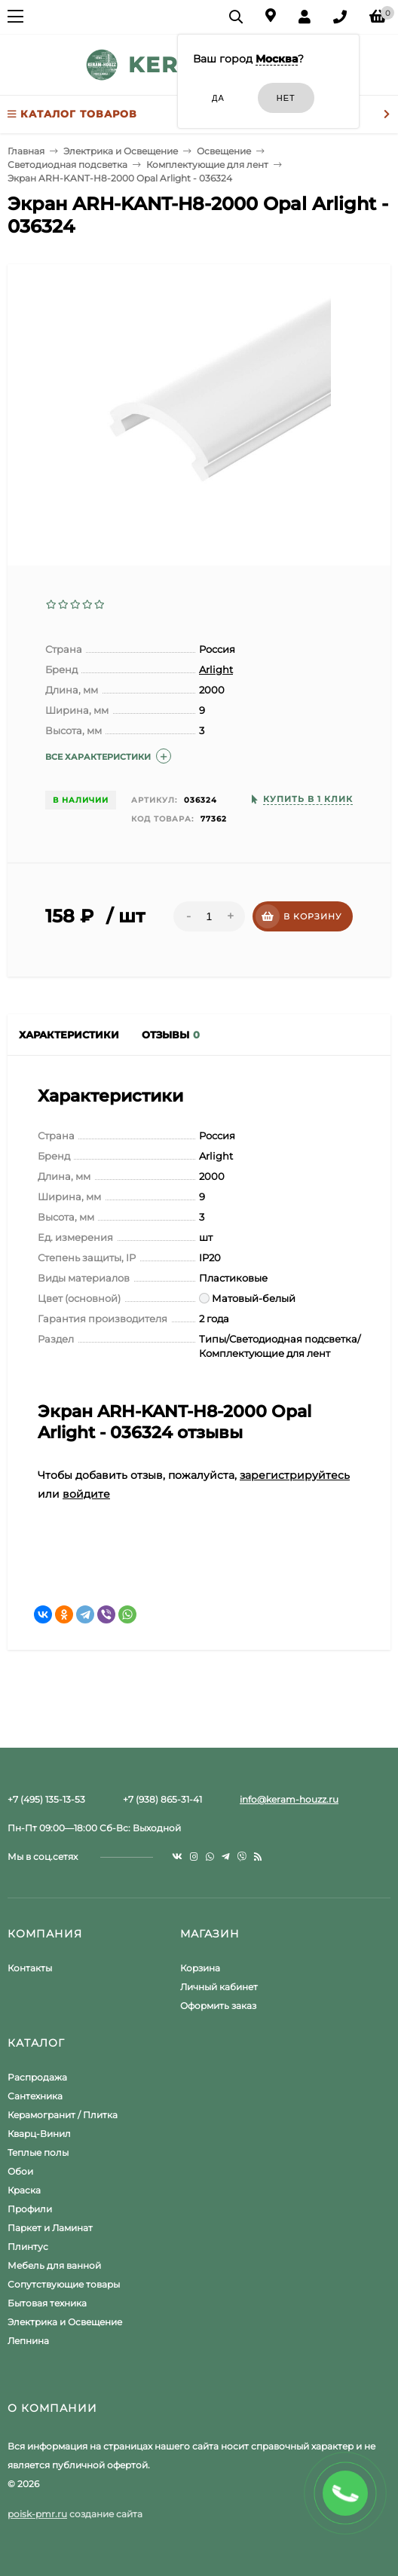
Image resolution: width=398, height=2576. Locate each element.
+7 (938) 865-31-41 (162, 1799)
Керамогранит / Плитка (63, 2114)
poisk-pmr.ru (37, 2514)
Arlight (216, 669)
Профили (30, 2209)
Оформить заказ (218, 2005)
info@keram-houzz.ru (289, 1799)
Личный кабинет (219, 1986)
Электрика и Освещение (65, 2322)
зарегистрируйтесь (295, 1475)
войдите (86, 1494)
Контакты (30, 1968)
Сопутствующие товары (64, 2284)
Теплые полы (38, 2152)
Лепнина (28, 2340)
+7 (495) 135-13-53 (46, 1799)
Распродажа (37, 2077)
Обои (20, 2171)
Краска (24, 2190)
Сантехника (35, 2096)
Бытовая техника (47, 2303)
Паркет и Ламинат (50, 2227)
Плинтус (28, 2246)
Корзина (200, 1968)
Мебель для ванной (54, 2265)
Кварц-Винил (39, 2133)
